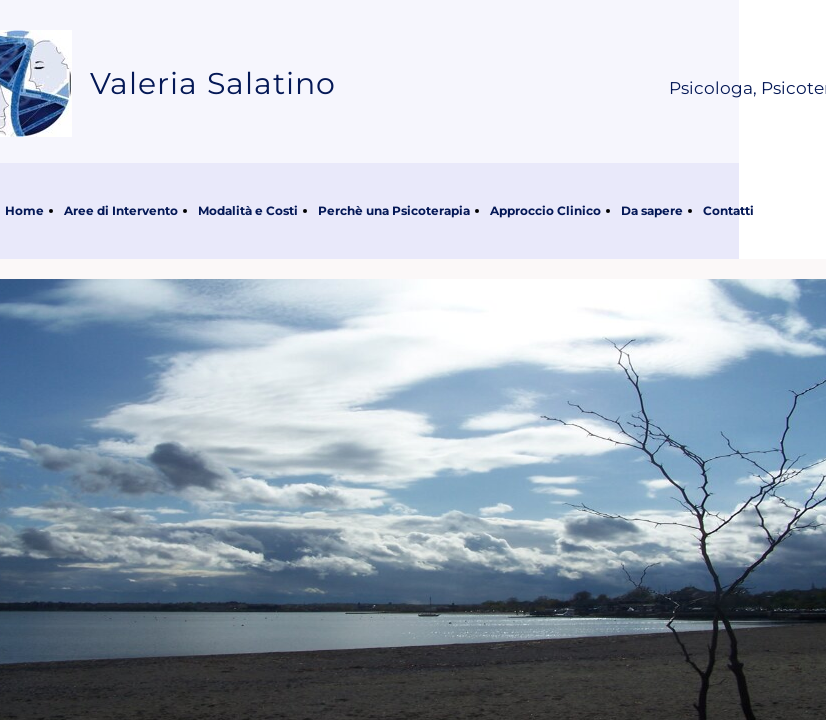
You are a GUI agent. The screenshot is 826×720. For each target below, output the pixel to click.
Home (24, 210)
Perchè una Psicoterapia (394, 210)
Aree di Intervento (121, 210)
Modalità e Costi (248, 210)
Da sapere (652, 210)
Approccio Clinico (545, 210)
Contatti (728, 210)
